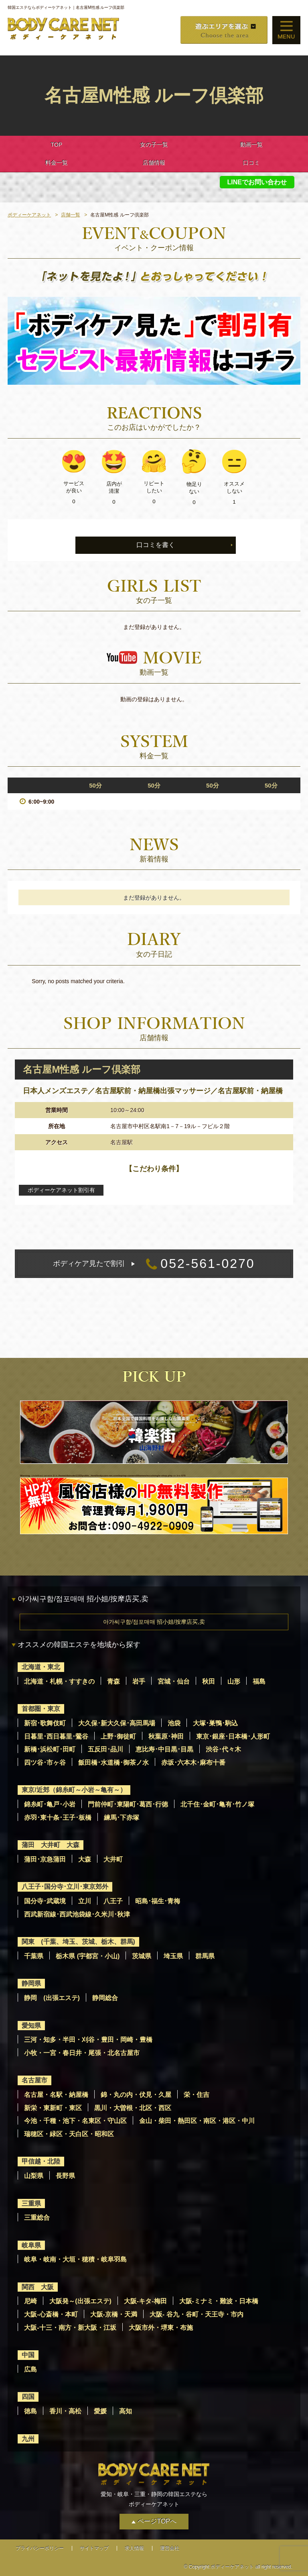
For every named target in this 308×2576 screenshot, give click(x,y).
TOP (57, 144)
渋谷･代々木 (223, 1749)
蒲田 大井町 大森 (50, 1844)
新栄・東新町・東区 (53, 2107)
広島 (30, 2369)
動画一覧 (251, 144)
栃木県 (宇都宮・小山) (88, 1956)
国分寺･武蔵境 (45, 1901)
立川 (84, 1901)
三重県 (31, 2203)
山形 (233, 1681)
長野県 (65, 2175)
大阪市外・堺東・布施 (161, 2327)
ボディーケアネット (29, 215)
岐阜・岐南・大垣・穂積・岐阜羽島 (75, 2259)
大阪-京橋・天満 (113, 2314)
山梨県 (33, 2175)
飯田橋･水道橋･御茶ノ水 (113, 1762)
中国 (28, 2354)
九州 (28, 2438)
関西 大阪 (38, 2287)
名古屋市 (34, 2080)
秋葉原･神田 (166, 1736)
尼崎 (30, 2301)
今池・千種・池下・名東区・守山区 (75, 2120)
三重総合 (37, 2217)
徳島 (30, 2411)
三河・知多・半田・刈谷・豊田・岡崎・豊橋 (88, 2039)
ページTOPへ (157, 2521)
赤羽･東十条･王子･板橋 (57, 1817)
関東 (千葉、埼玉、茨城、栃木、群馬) (78, 1941)
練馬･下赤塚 (121, 1817)
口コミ (251, 162)
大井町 (113, 1859)
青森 (113, 1681)
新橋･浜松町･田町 (49, 1749)
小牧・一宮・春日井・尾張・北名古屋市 (82, 2052)
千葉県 (33, 1956)
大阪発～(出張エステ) (80, 2301)
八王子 (113, 1901)
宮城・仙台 (174, 1681)
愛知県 (31, 2025)
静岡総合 (105, 1997)
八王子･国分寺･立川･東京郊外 (65, 1886)
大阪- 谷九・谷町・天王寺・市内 (196, 2314)
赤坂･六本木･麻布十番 (193, 1762)
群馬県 (205, 1956)
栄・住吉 (196, 2094)
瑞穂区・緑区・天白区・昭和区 (69, 2134)
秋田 (208, 1681)
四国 (28, 2396)
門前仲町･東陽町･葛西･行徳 (128, 1804)
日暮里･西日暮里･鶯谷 (56, 1736)
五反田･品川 (105, 1749)
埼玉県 (173, 1956)
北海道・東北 (41, 1667)
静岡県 (31, 1983)
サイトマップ (94, 2548)
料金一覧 (56, 162)
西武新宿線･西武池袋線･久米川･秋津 (77, 1914)
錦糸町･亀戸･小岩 (49, 1804)
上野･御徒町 (118, 1736)
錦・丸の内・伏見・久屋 (136, 2094)
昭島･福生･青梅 (157, 1901)
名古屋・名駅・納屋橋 (56, 2094)
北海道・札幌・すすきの (59, 1681)
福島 (259, 1681)
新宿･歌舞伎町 (45, 1723)
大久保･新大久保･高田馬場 (116, 1723)
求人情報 (134, 2548)
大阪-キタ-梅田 (145, 2301)
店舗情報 (154, 162)
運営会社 (169, 2548)
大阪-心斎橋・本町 (50, 2314)
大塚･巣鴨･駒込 (215, 1723)
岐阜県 (31, 2245)
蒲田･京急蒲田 (45, 1859)
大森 (84, 1859)
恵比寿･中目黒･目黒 (164, 1749)
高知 (125, 2411)
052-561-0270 (154, 1264)
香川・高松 (65, 2411)
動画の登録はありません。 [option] (154, 699)
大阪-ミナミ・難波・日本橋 (218, 2301)
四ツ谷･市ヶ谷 (45, 1762)
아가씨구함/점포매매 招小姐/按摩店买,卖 (154, 1622)
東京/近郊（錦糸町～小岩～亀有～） (74, 1789)
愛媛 (100, 2411)
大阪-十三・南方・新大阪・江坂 (70, 2327)
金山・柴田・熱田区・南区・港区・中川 (197, 2120)
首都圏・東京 (41, 1708)
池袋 (174, 1723)
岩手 (138, 1681)
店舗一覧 (70, 215)
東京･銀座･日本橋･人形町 (233, 1736)
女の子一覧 (154, 144)
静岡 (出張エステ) (52, 1997)
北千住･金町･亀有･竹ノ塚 (217, 1804)
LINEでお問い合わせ (257, 182)
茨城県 (141, 1956)
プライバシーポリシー (40, 2548)
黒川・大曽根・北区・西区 (132, 2107)
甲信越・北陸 (41, 2161)
